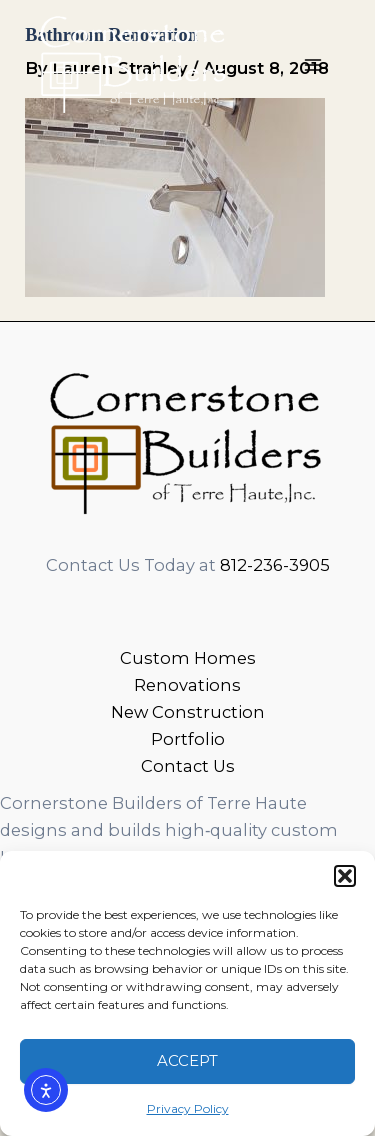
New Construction (188, 712)
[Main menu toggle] (312, 65)
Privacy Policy (188, 1108)
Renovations (187, 685)
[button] (345, 876)
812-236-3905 (275, 565)
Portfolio (188, 739)
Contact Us (188, 766)
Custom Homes (188, 658)
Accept (187, 1060)
